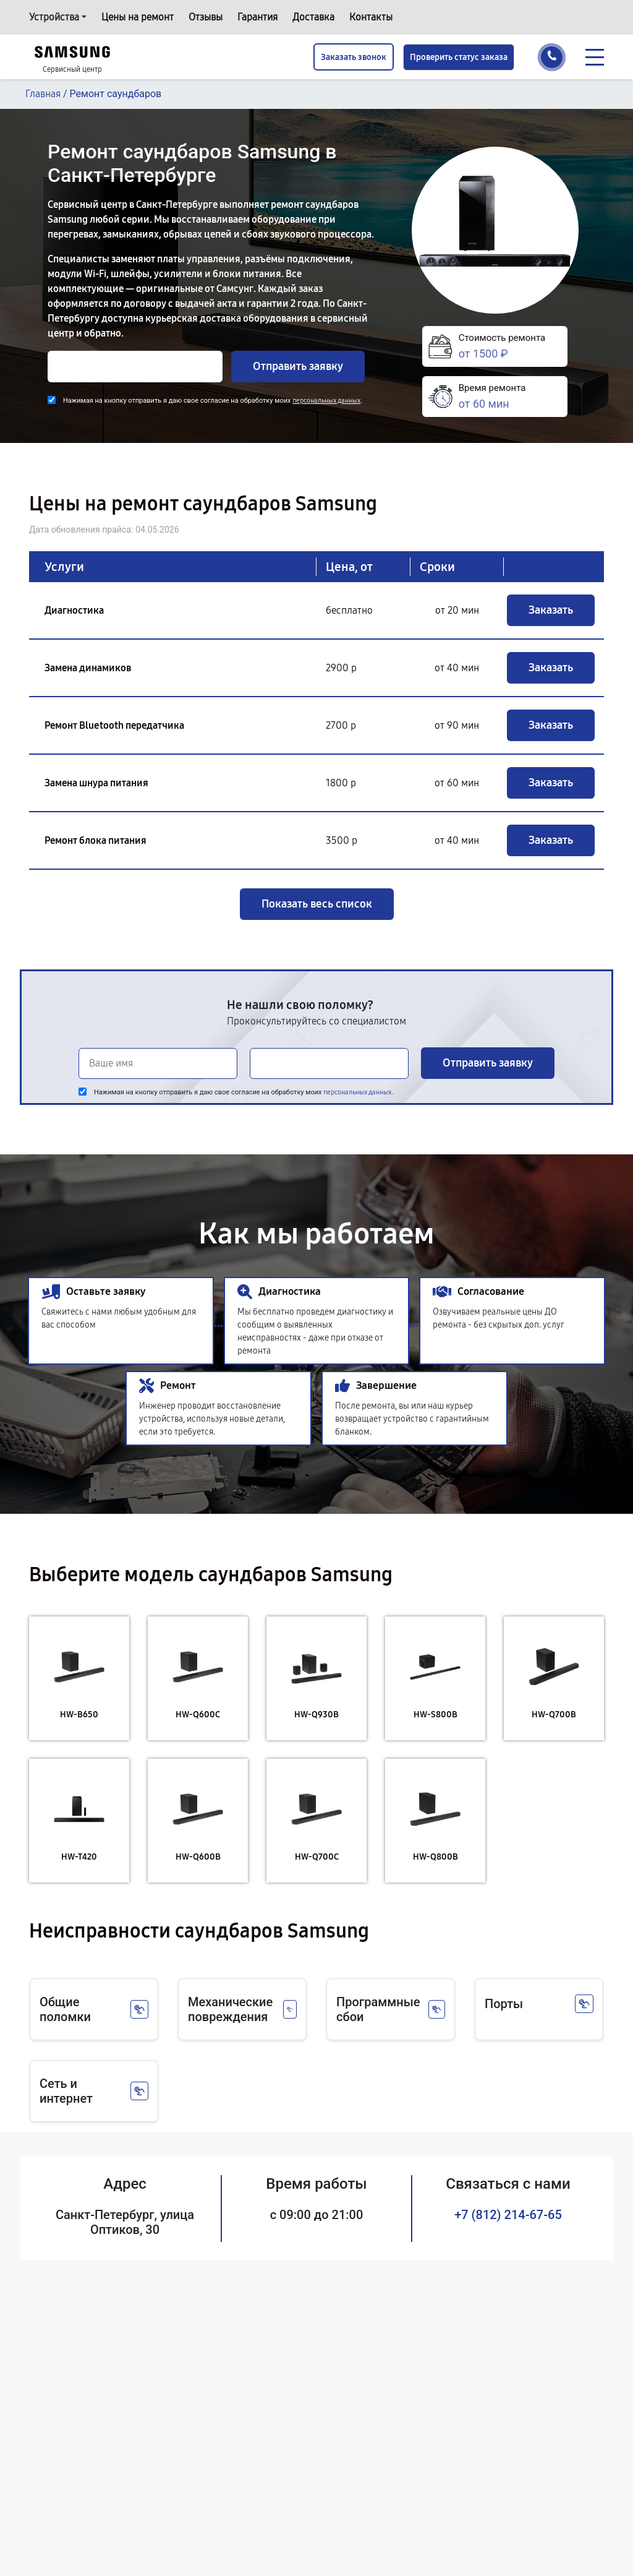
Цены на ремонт (137, 17)
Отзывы (206, 17)
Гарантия (257, 17)
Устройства (54, 17)
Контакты (371, 17)
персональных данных (326, 401)
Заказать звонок (353, 57)
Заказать (551, 610)
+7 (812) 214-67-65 (508, 2214)
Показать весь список (316, 904)
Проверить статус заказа (459, 57)
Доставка (313, 17)
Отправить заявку (298, 366)
